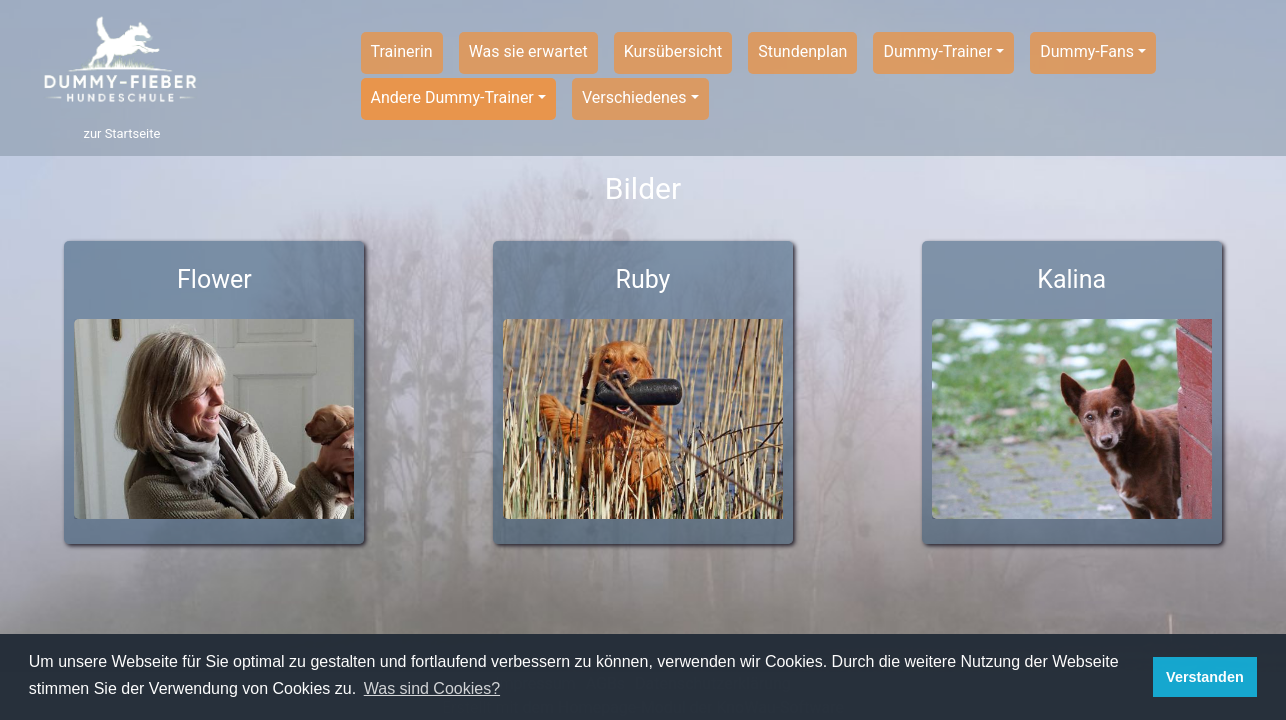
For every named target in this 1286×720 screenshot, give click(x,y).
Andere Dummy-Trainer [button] (452, 97)
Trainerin (402, 51)
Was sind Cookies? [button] (432, 688)
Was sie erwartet (528, 51)
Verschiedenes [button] (634, 97)
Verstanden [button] (1205, 677)
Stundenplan (802, 51)
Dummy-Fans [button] (1087, 51)
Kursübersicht (673, 51)
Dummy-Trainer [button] (937, 51)
